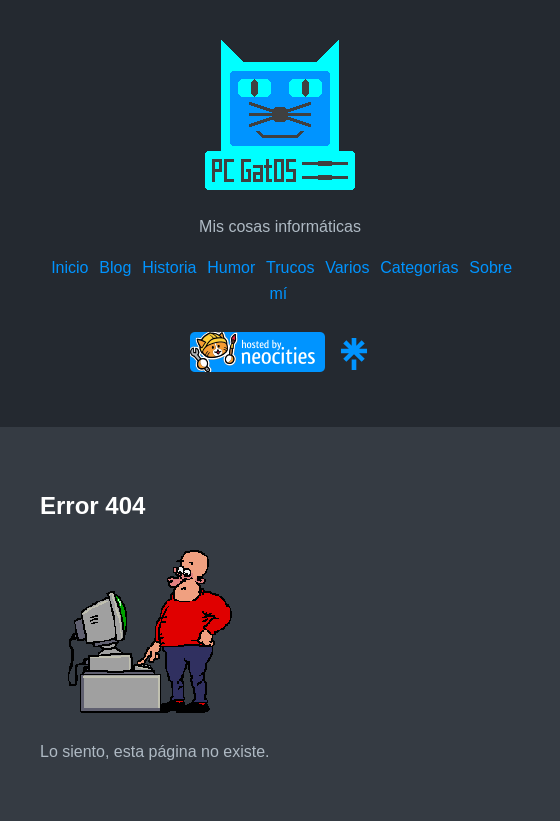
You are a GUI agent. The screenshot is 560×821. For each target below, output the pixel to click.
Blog (115, 267)
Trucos (290, 267)
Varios (347, 267)
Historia (169, 267)
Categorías (419, 267)
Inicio (69, 267)
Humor (231, 267)
